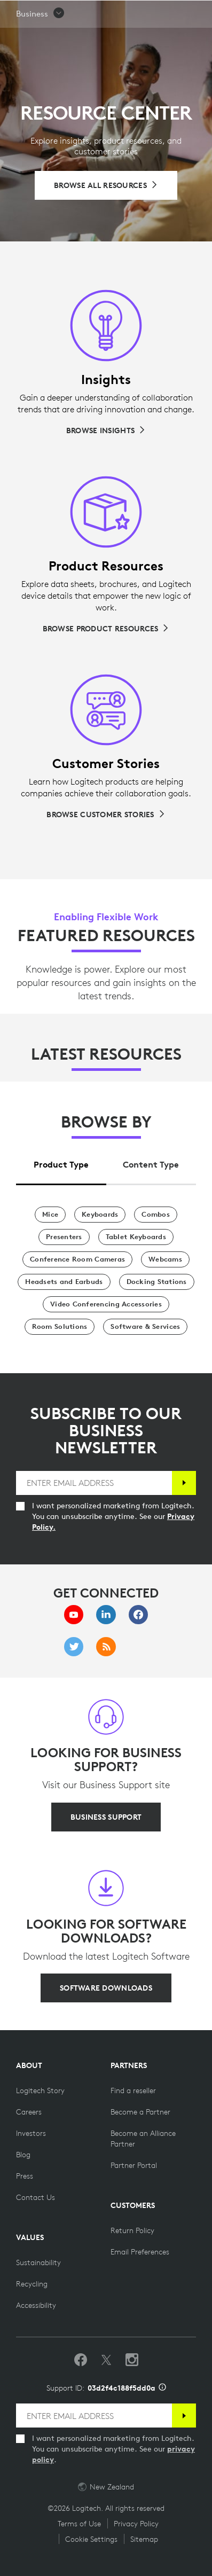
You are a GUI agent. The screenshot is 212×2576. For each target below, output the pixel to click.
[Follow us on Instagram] (131, 2360)
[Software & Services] (145, 1327)
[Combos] (155, 1215)
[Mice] (50, 1215)
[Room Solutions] (60, 1327)
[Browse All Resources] (106, 185)
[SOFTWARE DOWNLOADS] (106, 1988)
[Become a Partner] (140, 2112)
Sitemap (144, 2539)
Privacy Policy (136, 2523)
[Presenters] (64, 1237)
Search (173, 13)
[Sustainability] (38, 2262)
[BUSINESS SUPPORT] (106, 1817)
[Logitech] (72, 13)
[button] (40, 41)
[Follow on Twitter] (106, 2360)
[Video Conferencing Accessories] (106, 1304)
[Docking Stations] (156, 1282)
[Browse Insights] (106, 430)
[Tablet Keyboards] (136, 1237)
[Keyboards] (99, 1215)
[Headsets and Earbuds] (64, 1282)
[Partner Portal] (134, 2165)
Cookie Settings (91, 2539)
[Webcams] (165, 1259)
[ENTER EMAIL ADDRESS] (94, 1483)
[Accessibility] (36, 2305)
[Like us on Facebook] (80, 2360)
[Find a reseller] (133, 2090)
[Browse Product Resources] (106, 628)
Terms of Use (79, 2523)
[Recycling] (32, 2284)
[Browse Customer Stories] (105, 814)
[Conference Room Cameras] (77, 1259)
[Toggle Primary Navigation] (199, 13)
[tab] (61, 1162)
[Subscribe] (184, 1483)
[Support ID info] (162, 2388)
